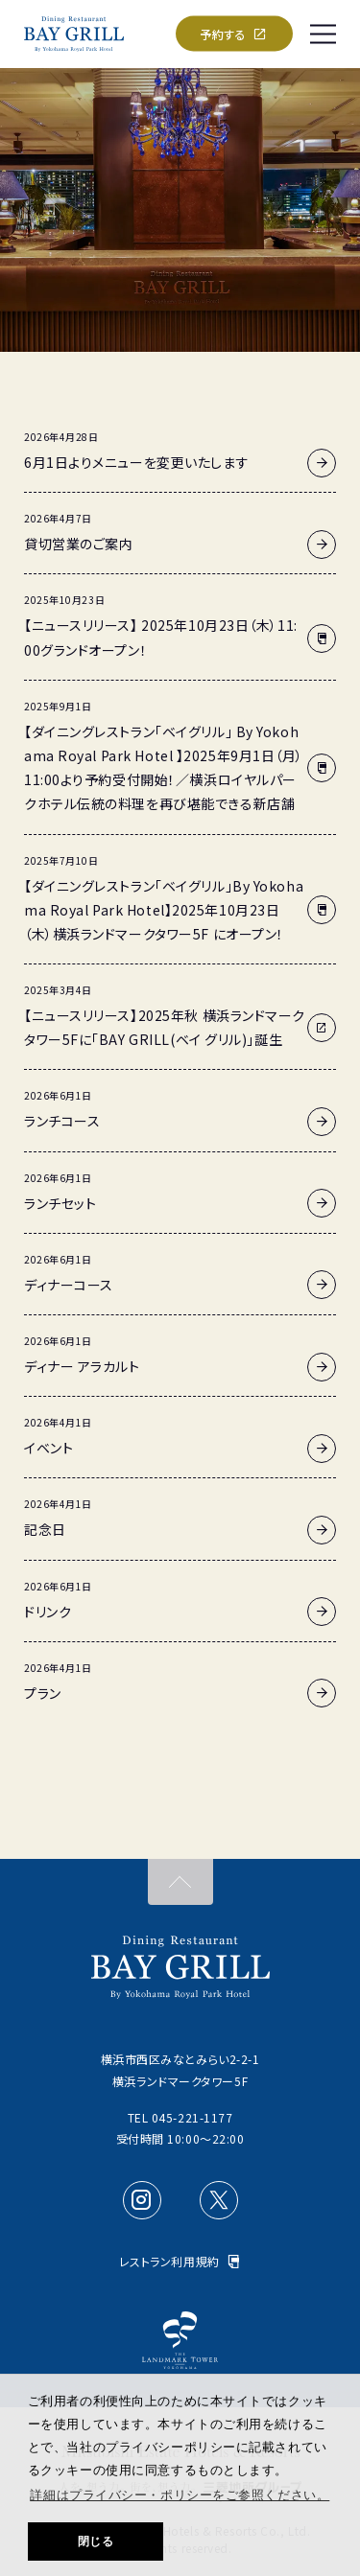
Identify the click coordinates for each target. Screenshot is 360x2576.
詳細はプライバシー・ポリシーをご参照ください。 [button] (179, 2495)
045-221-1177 (192, 2117)
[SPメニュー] (323, 33)
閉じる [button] (96, 2541)
